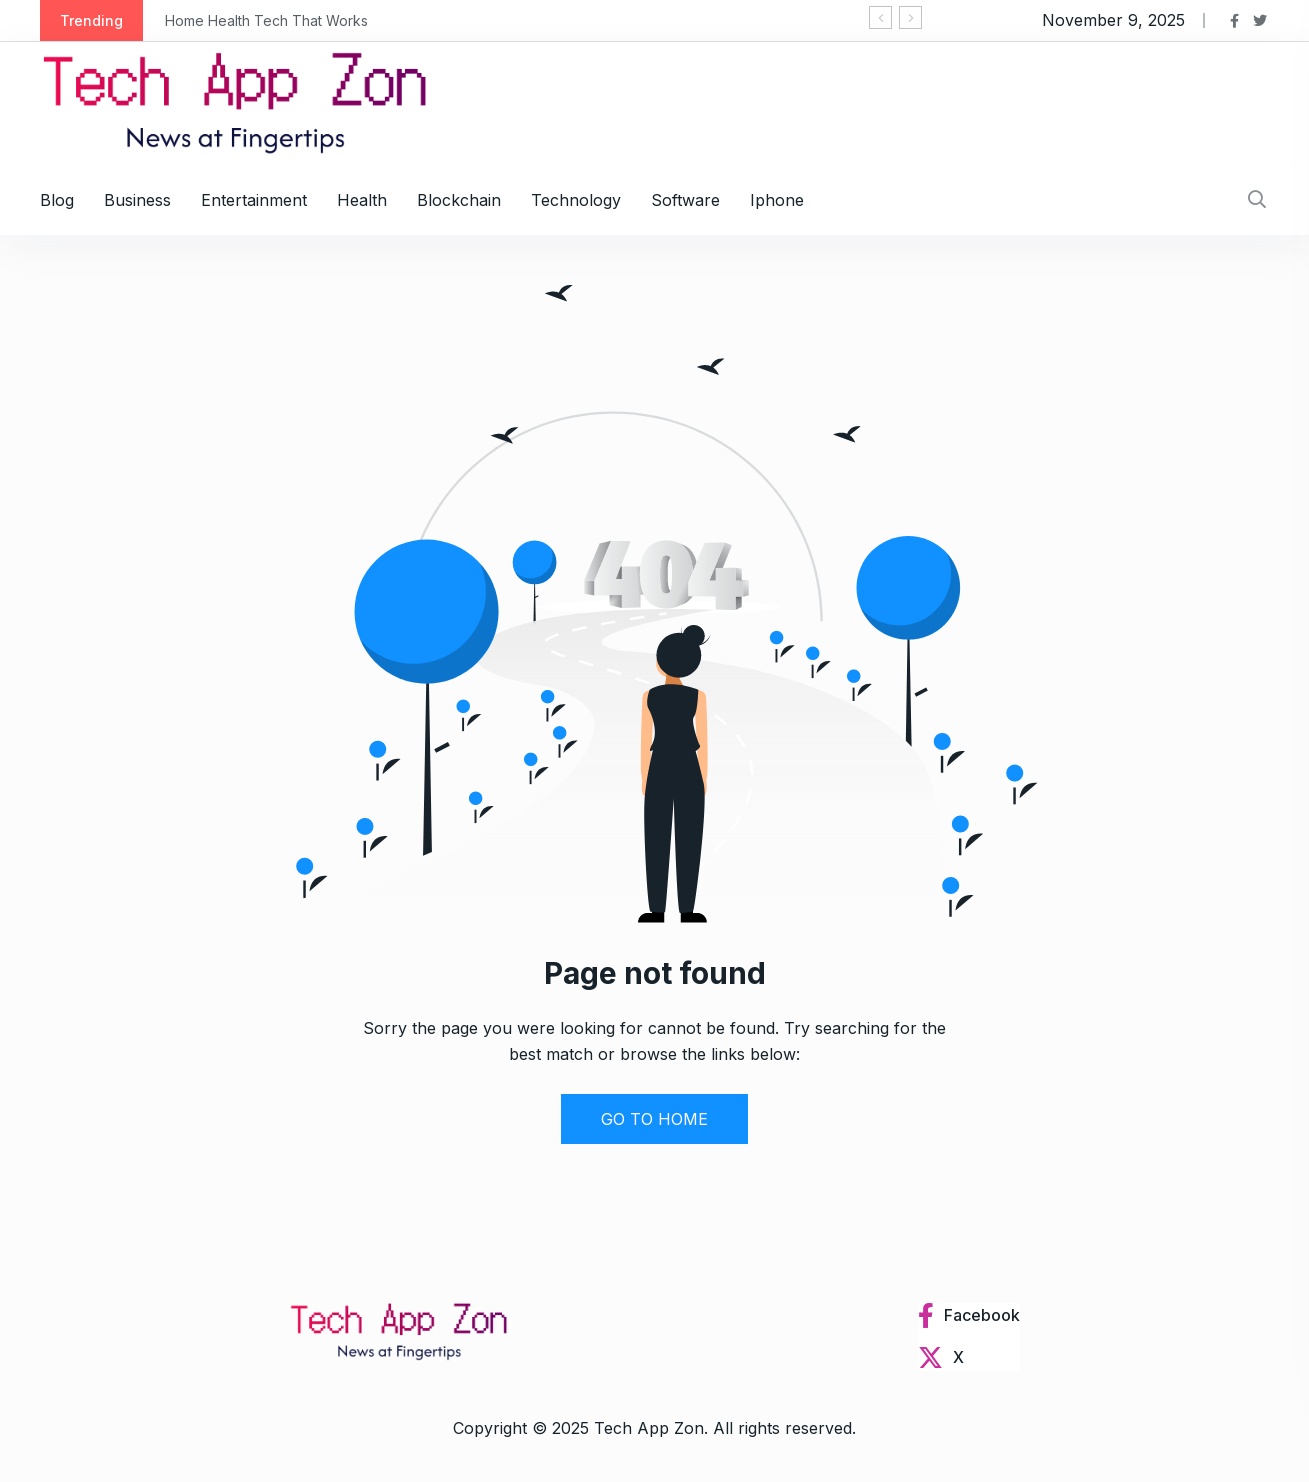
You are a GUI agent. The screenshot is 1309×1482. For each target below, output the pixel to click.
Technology (576, 200)
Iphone (777, 200)
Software (685, 200)
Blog (57, 200)
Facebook (982, 1315)
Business (137, 200)
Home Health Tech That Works (266, 20)
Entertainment (254, 200)
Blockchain (459, 200)
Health (362, 200)
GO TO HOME (654, 1119)
